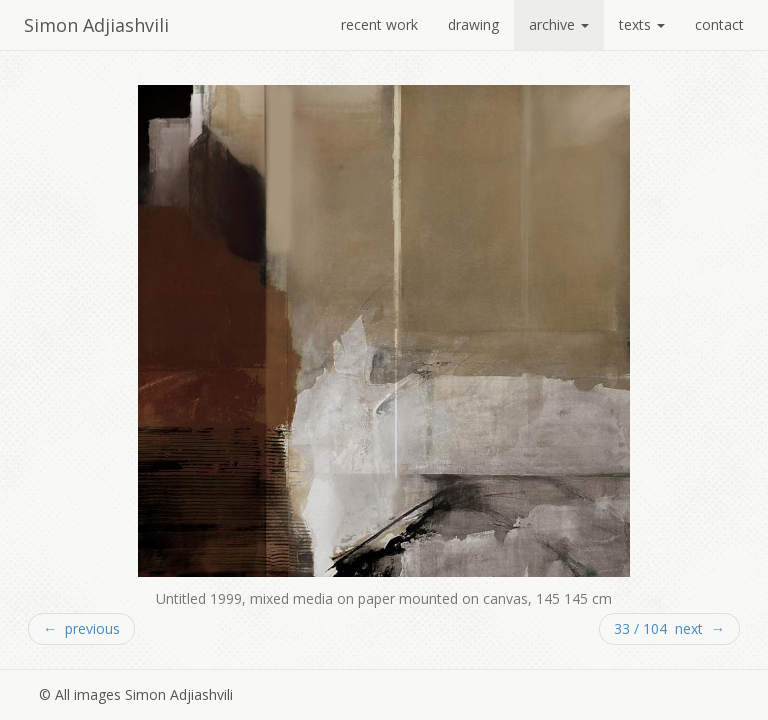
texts (642, 24)
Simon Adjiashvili (96, 25)
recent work (379, 24)
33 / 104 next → (669, 628)
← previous (81, 628)
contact (719, 24)
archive (559, 24)
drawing (473, 24)
